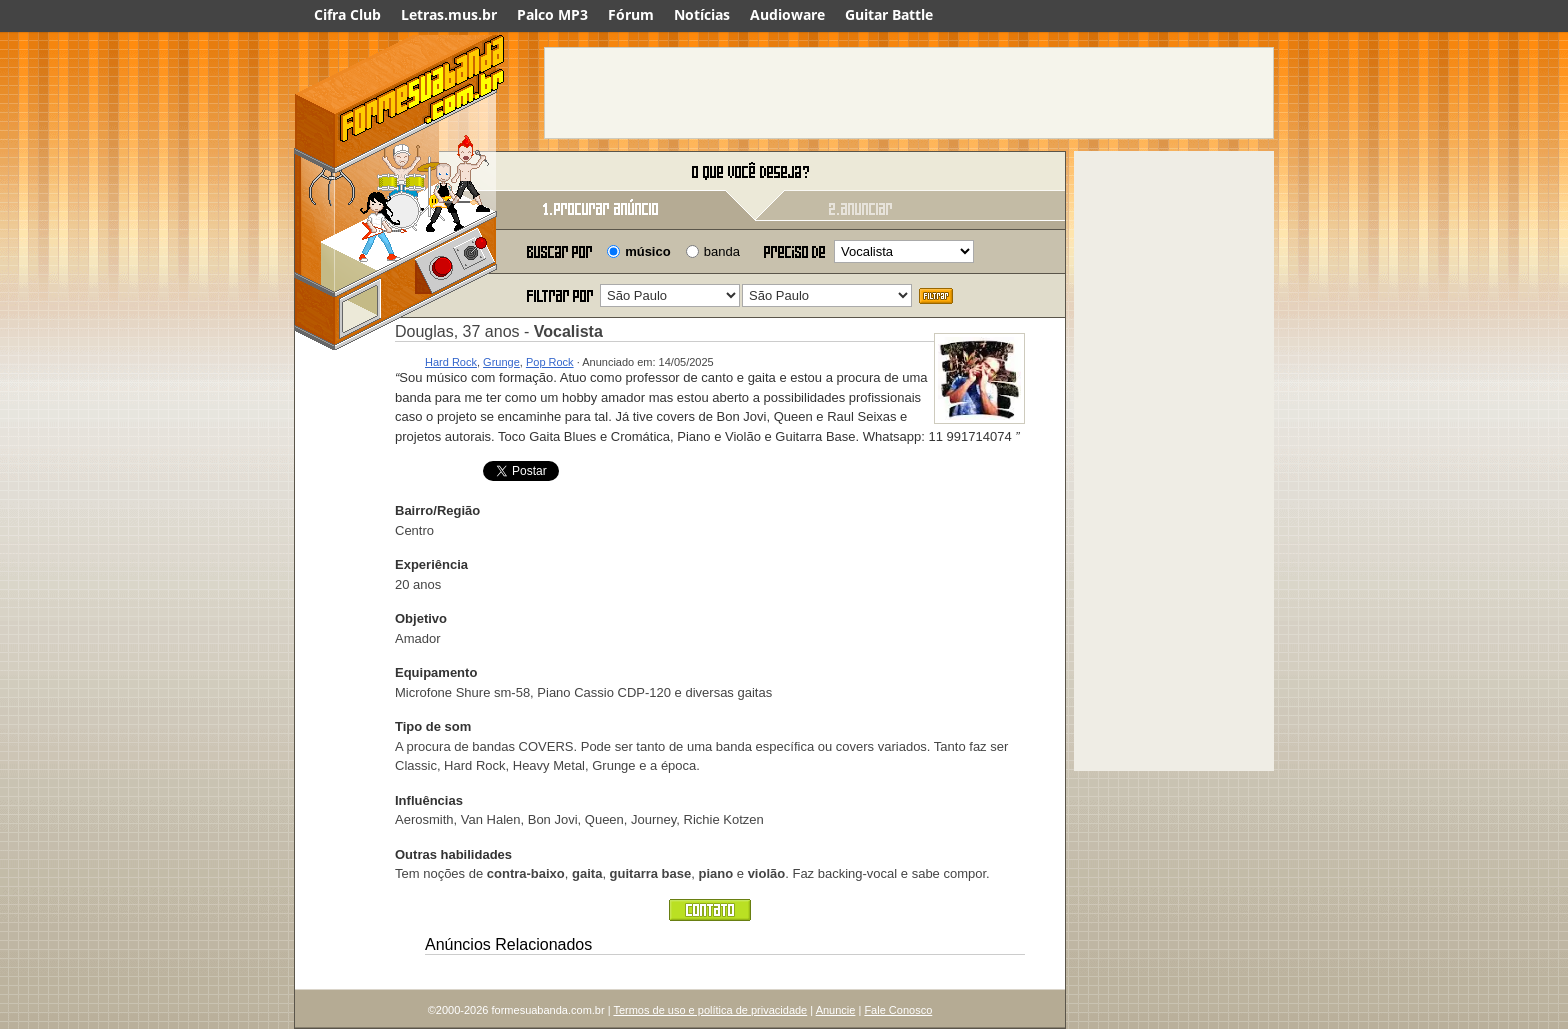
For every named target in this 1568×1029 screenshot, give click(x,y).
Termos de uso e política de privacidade (710, 1010)
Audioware (787, 14)
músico (648, 251)
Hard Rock (451, 362)
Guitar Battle (889, 14)
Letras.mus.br (449, 14)
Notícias (702, 14)
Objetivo (421, 618)
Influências (429, 800)
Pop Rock (550, 362)
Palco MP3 (552, 14)
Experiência (431, 564)
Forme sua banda (399, 172)
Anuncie (836, 1010)
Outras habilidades (453, 854)
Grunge (501, 362)
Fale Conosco (898, 1010)
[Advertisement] (909, 93)
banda (722, 251)
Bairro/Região (437, 510)
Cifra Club (347, 14)
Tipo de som (433, 726)
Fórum (631, 14)
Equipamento (436, 672)
